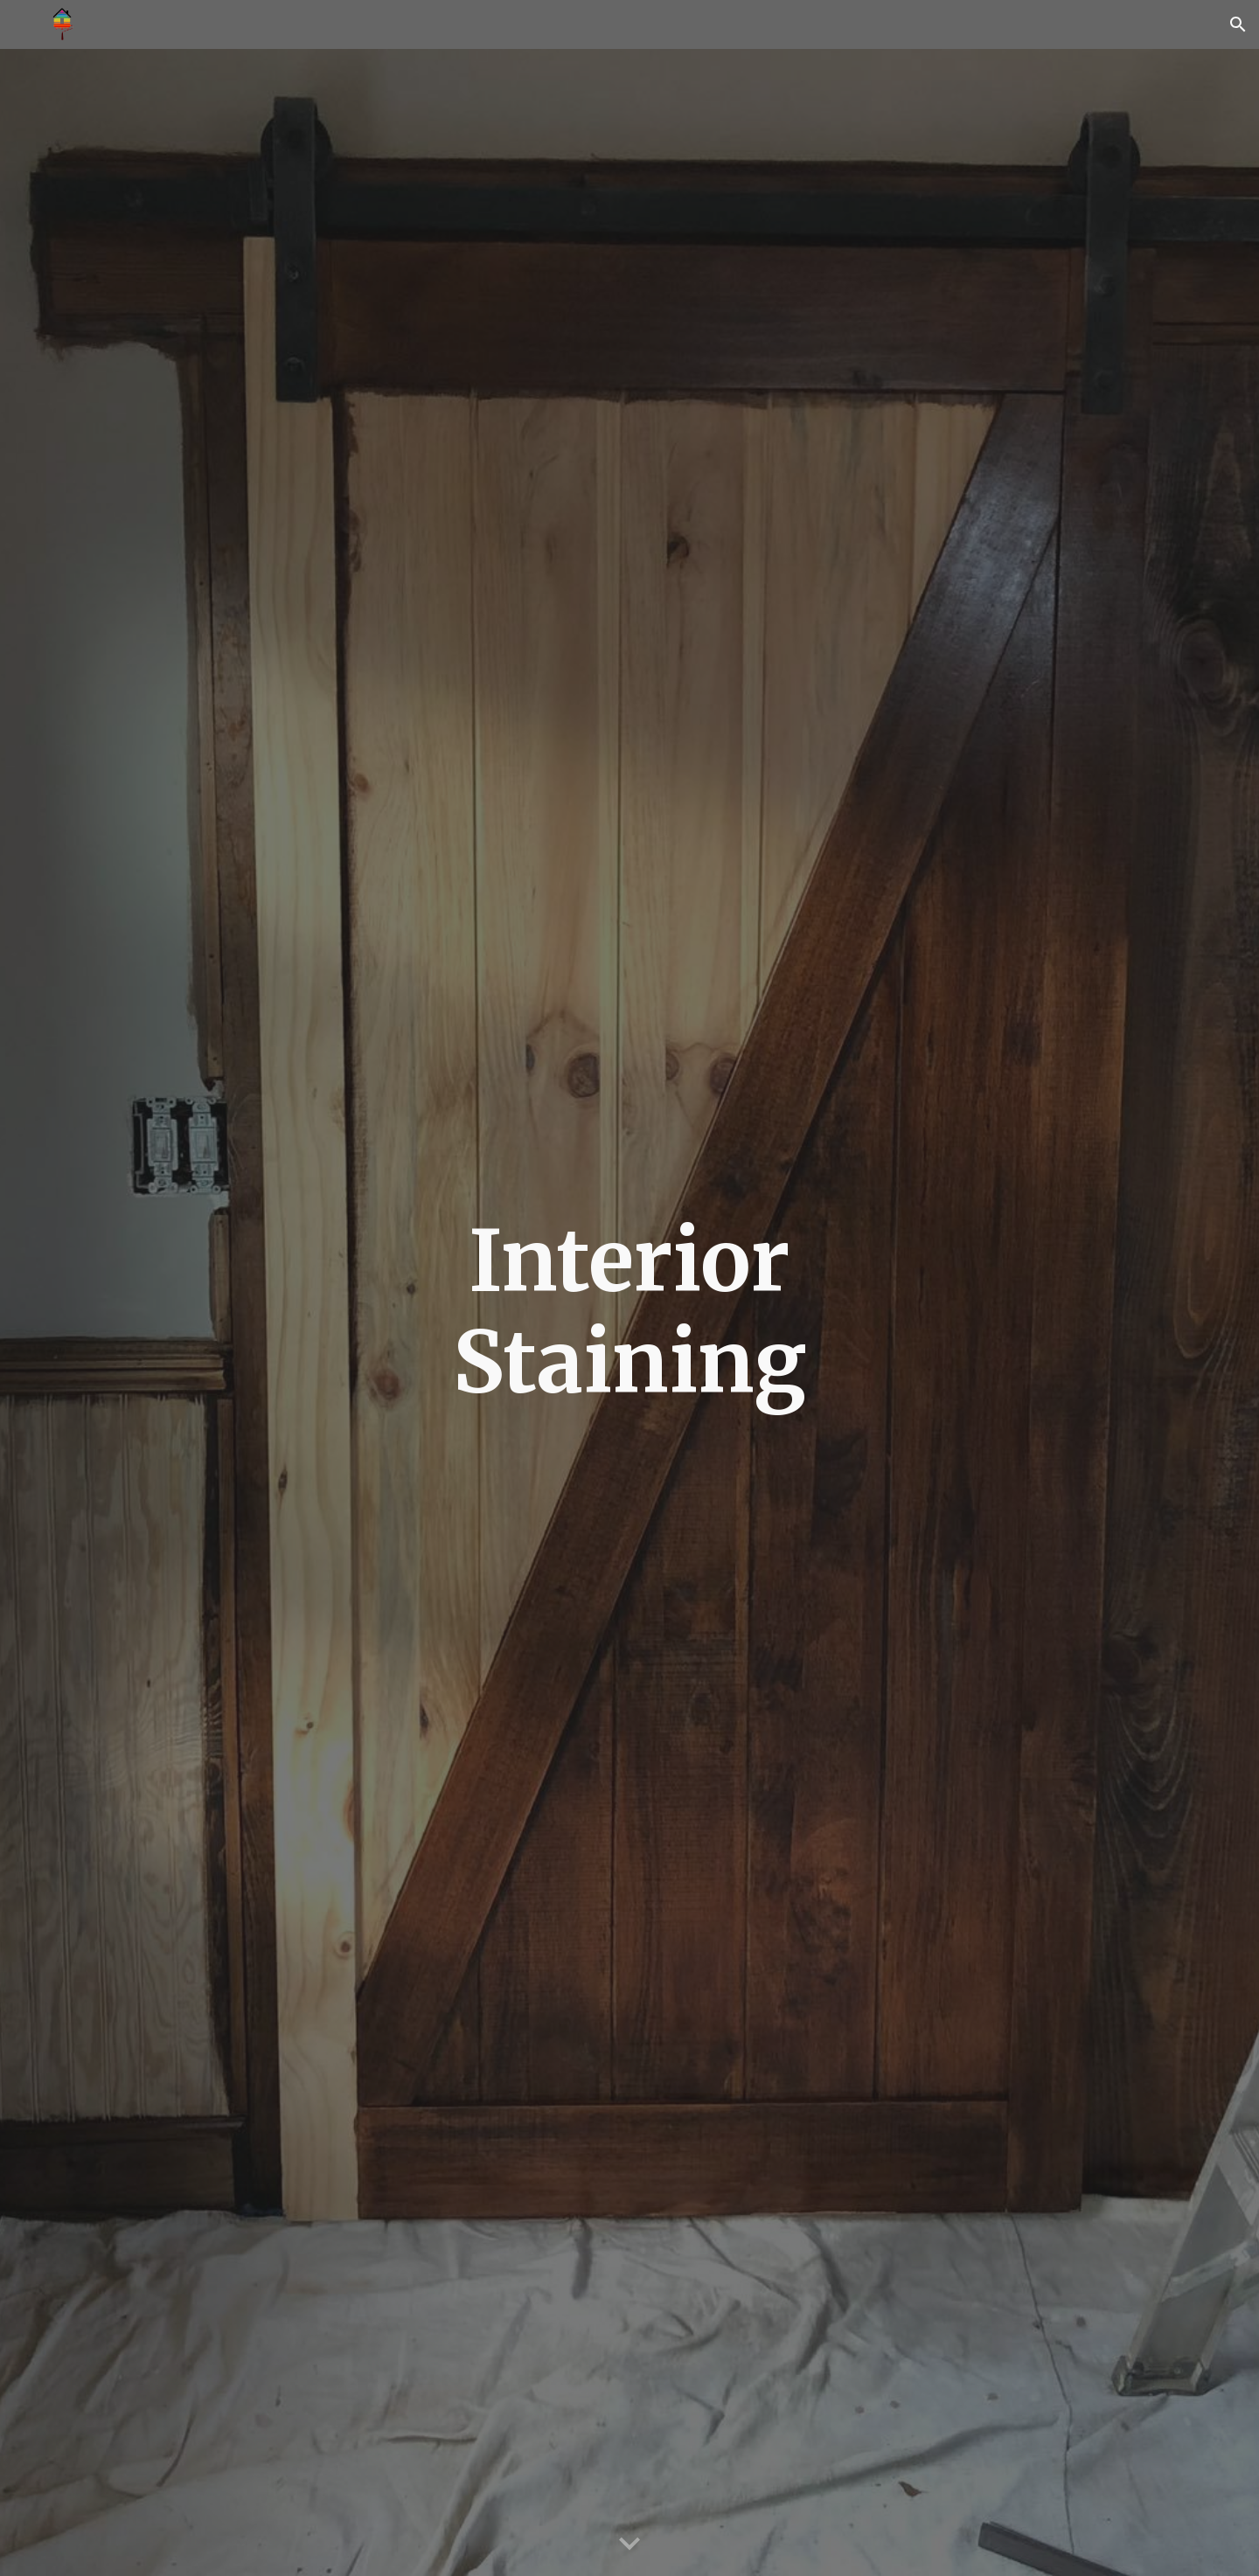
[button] (1238, 24)
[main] (630, 1312)
